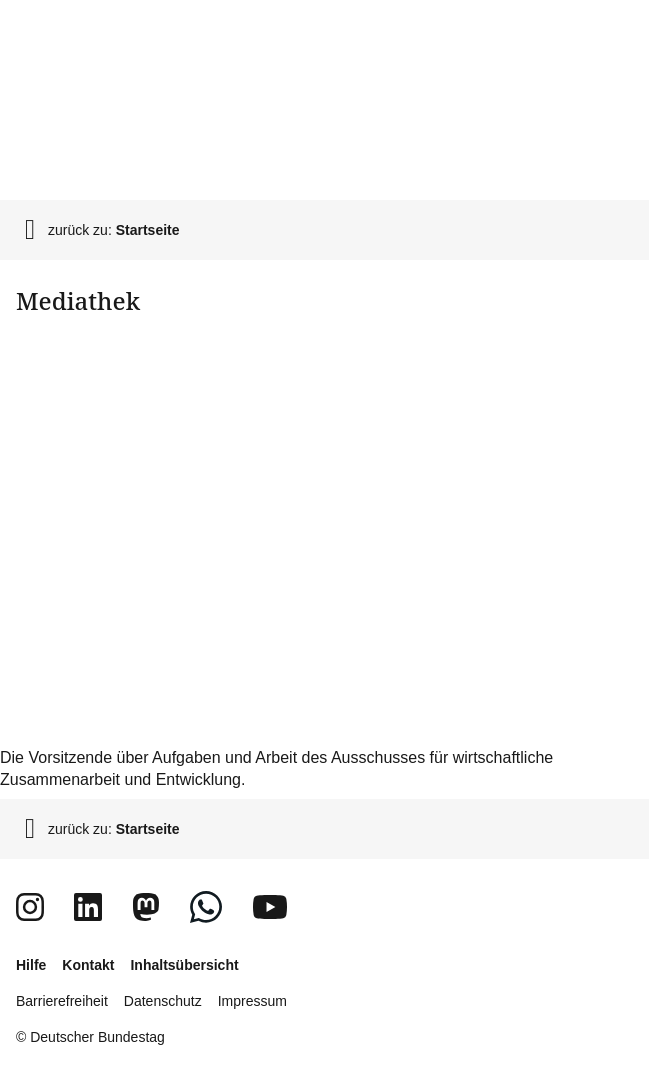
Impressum (252, 1001)
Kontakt (88, 965)
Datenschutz (163, 1001)
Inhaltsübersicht (184, 965)
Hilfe (31, 965)
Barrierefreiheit (62, 1001)
